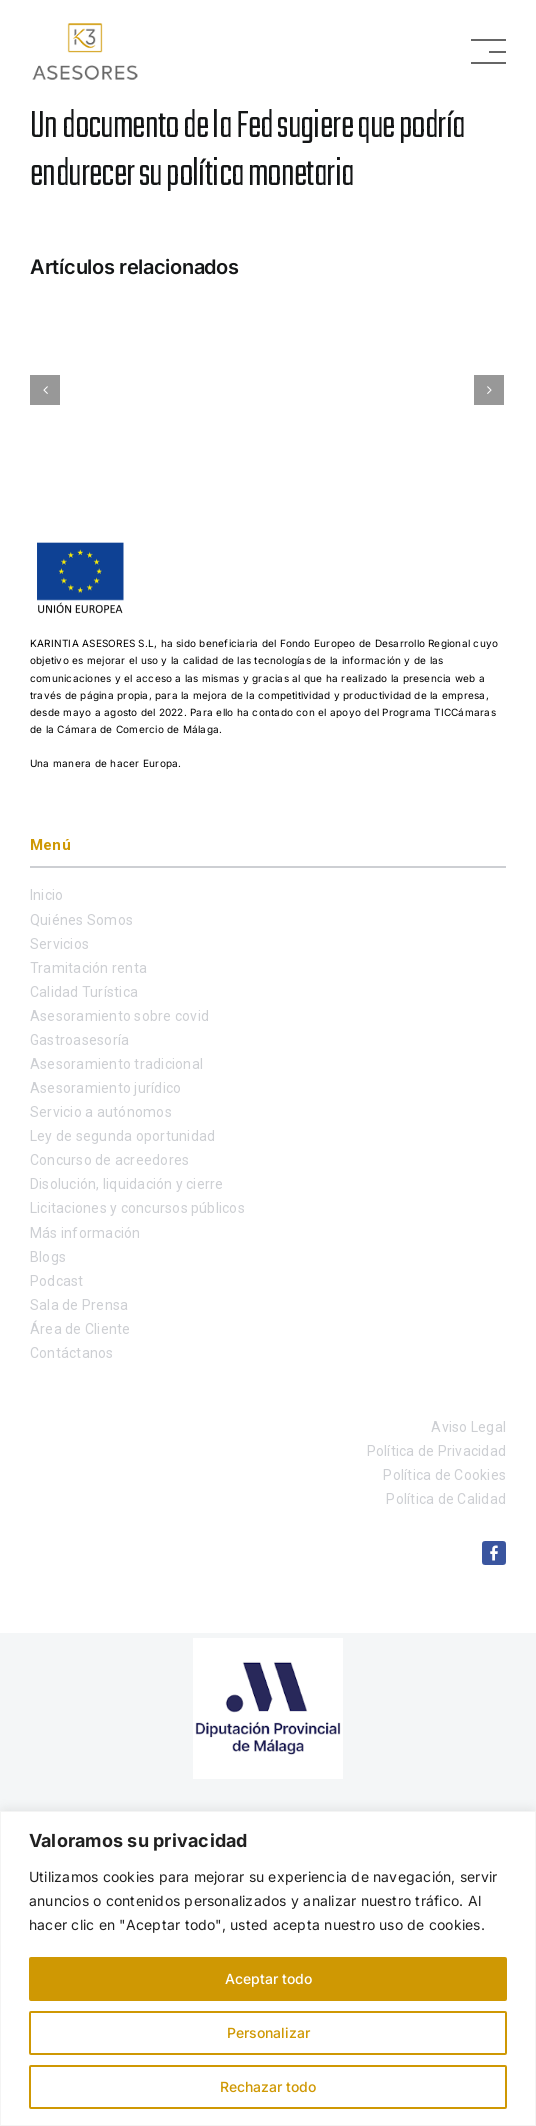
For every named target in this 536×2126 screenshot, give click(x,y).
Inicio (46, 895)
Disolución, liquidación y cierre (127, 1184)
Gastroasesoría (79, 1040)
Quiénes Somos (81, 920)
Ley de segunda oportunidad (122, 1136)
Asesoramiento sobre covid (119, 1016)
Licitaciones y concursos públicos (137, 1208)
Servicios (59, 944)
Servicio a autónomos (101, 1112)
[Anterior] (45, 390)
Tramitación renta (88, 968)
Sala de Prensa (79, 1305)
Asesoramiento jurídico (105, 1088)
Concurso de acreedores (109, 1160)
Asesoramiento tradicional (116, 1064)
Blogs (48, 1257)
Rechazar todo (268, 2086)
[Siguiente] (489, 390)
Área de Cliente (80, 1329)
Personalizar (268, 2032)
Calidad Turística (84, 992)
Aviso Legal (468, 1427)
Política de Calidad (446, 1499)
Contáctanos (72, 1353)
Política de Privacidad (436, 1451)
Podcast (57, 1281)
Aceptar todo (268, 1978)
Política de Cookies (444, 1475)
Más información (85, 1233)
